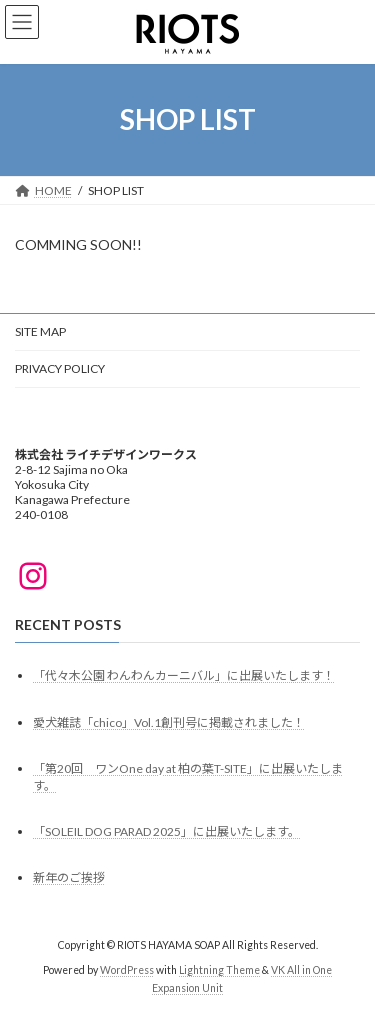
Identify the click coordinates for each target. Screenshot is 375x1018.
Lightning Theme (219, 970)
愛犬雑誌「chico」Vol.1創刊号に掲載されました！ (169, 721)
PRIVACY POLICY (60, 368)
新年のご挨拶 (69, 877)
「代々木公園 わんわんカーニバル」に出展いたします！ (184, 675)
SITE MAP (40, 331)
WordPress (127, 970)
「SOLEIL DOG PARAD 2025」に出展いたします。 (166, 831)
